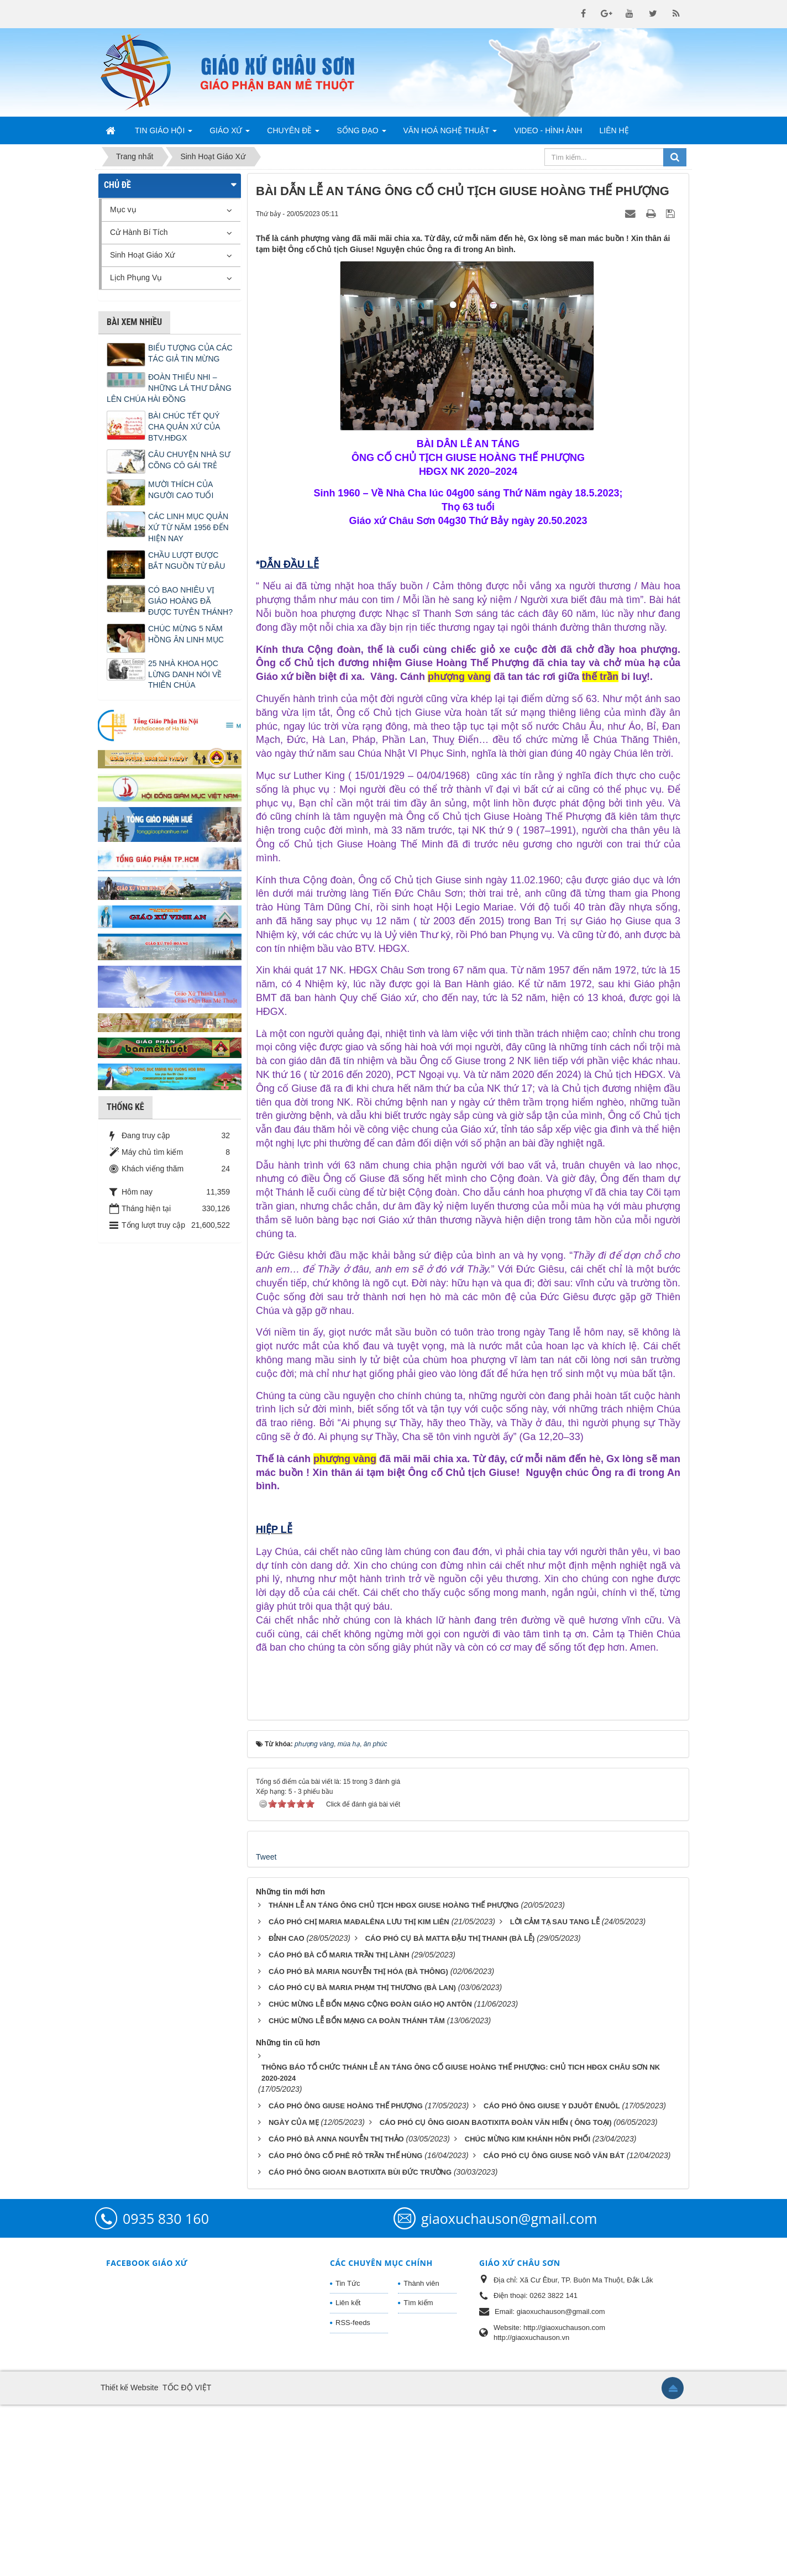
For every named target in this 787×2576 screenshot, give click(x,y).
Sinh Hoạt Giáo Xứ (142, 254)
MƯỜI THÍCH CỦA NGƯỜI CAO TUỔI (180, 490)
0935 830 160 (166, 2389)
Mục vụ (123, 209)
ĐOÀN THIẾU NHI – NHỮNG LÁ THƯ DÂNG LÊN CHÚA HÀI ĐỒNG (169, 388)
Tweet (266, 2027)
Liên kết (347, 2474)
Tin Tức (347, 2454)
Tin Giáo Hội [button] (163, 134)
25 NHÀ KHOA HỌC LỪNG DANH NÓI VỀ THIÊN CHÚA (185, 674)
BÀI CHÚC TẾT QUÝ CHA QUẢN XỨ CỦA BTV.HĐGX (184, 426)
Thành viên (421, 2454)
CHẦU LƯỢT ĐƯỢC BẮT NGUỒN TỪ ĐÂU (186, 560)
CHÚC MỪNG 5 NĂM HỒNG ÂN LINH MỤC (186, 634)
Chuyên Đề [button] (293, 134)
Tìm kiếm (418, 2474)
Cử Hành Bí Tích (138, 232)
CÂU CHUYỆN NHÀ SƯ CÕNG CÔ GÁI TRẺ (189, 460)
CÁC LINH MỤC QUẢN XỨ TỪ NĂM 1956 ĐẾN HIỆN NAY (188, 527)
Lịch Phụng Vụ (136, 277)
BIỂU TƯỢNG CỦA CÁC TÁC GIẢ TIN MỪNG (190, 353)
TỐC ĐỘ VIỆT (186, 2558)
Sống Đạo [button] (361, 134)
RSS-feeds (352, 2493)
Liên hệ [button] (613, 130)
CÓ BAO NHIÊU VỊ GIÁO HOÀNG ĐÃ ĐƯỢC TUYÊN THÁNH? (190, 600)
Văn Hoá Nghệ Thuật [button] (450, 134)
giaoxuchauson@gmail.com (509, 2389)
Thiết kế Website (129, 2558)
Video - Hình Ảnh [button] (548, 130)
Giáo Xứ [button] (229, 134)
